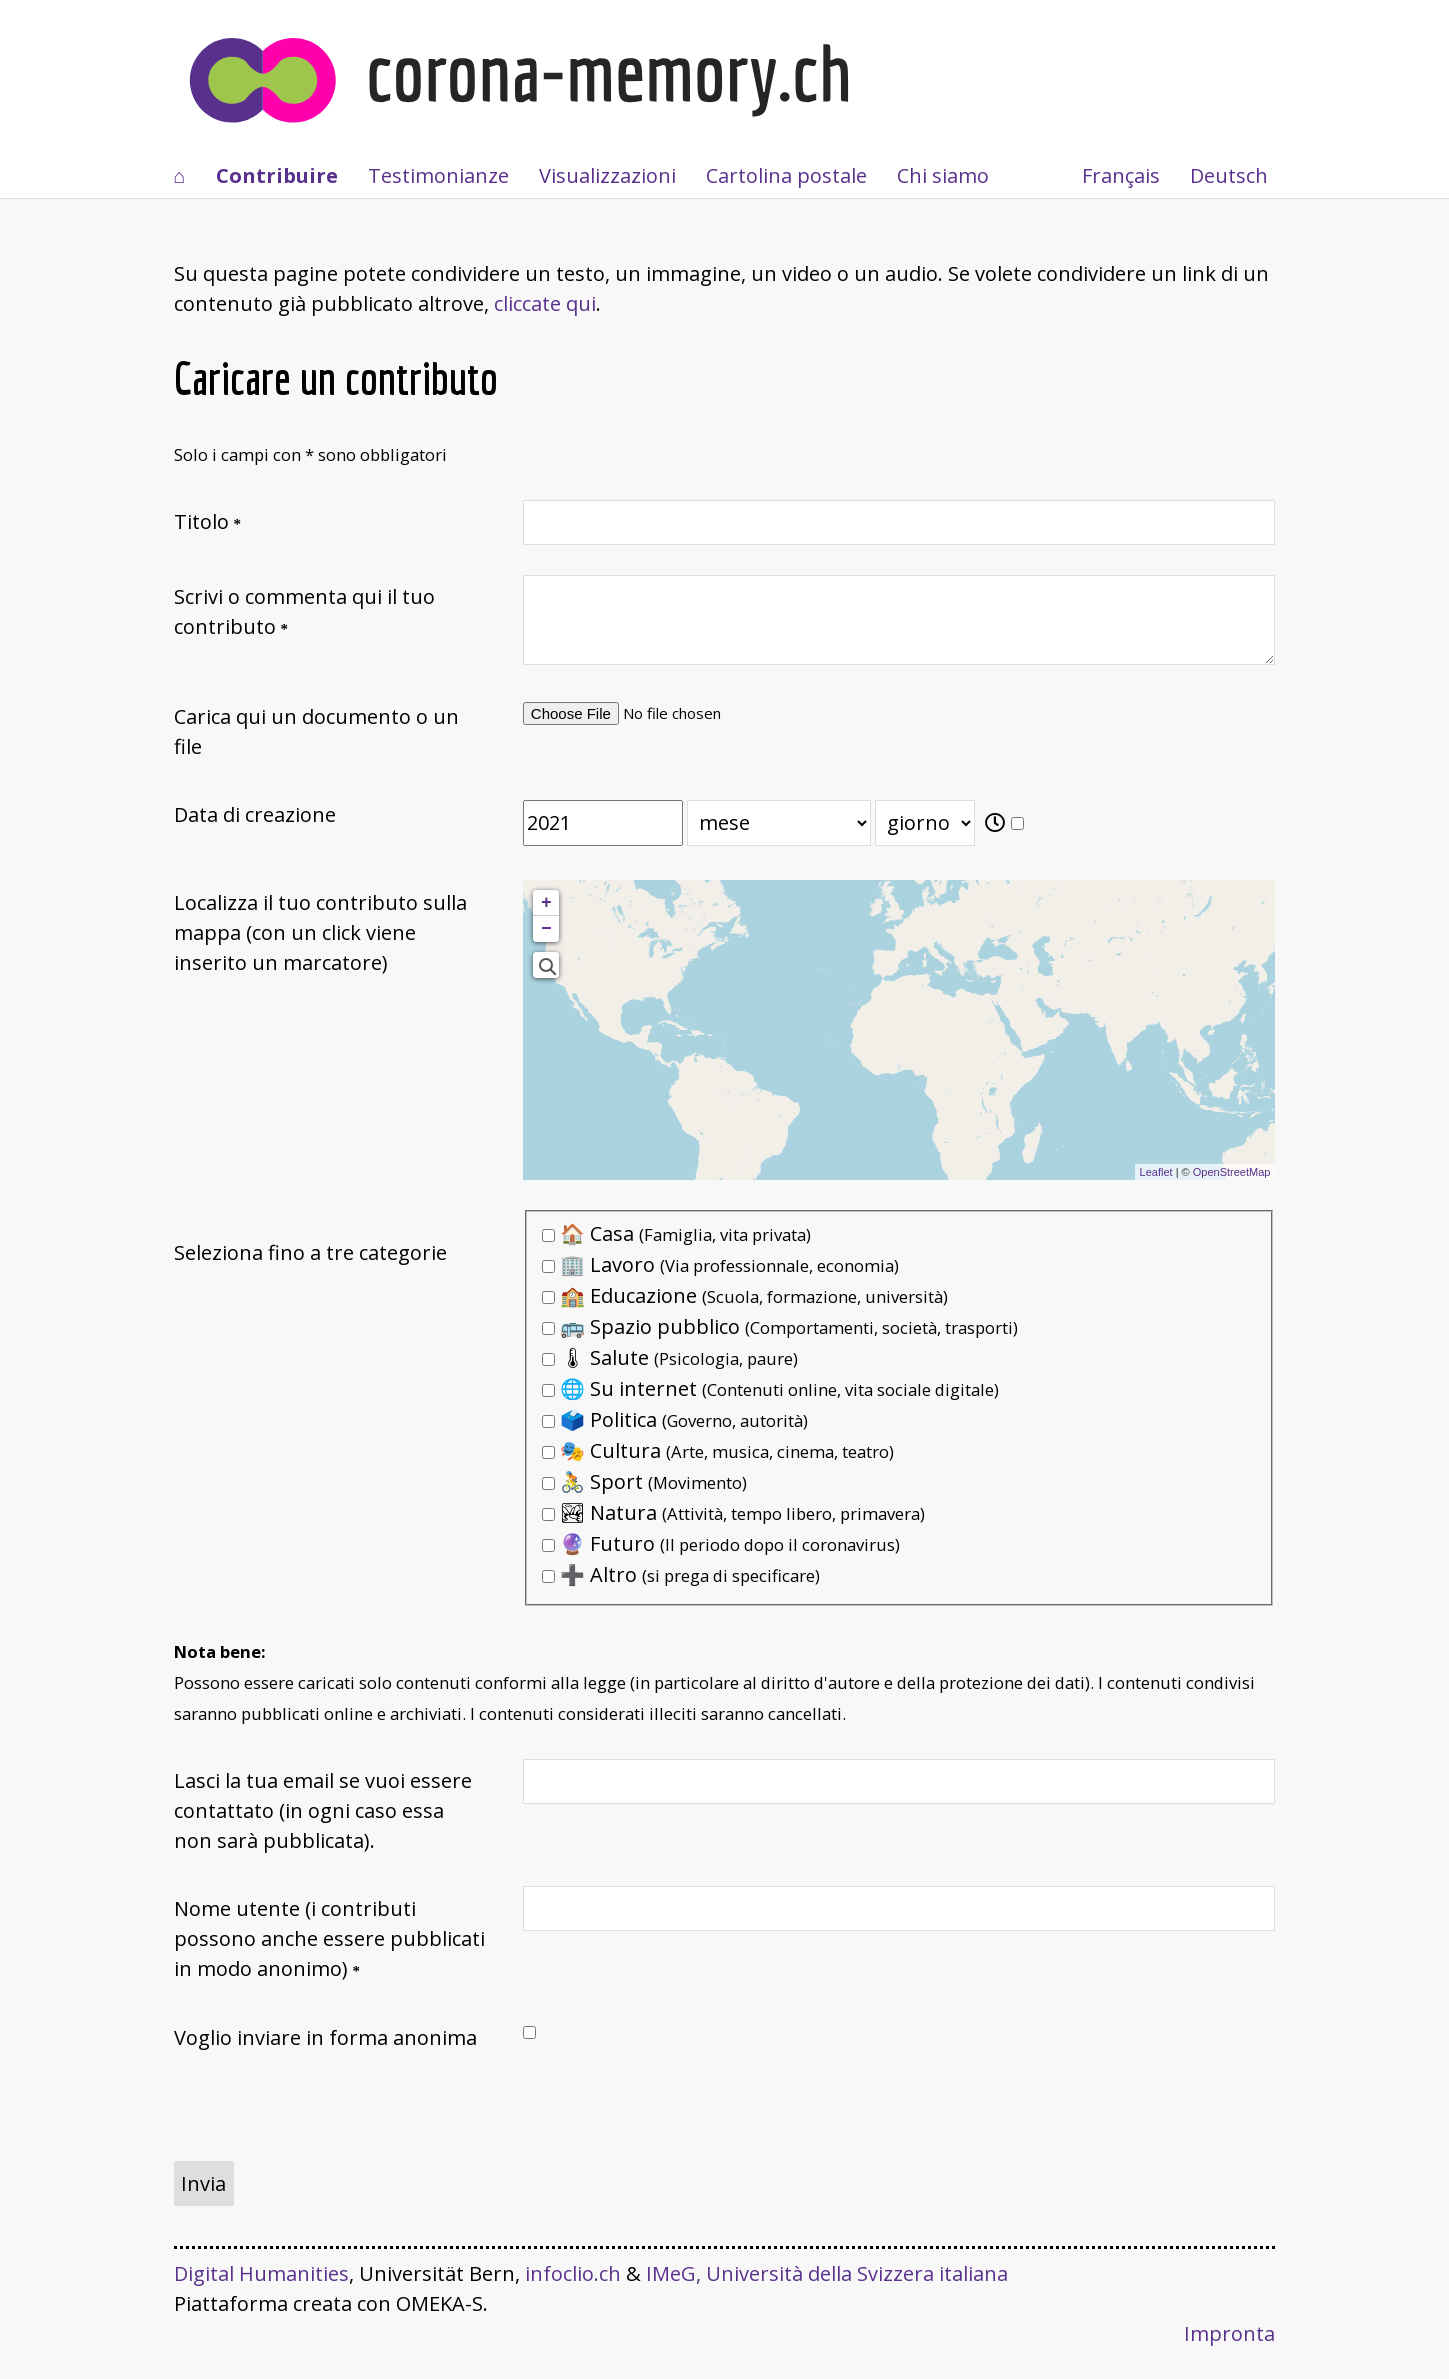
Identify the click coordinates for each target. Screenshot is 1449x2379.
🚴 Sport (644, 1481)
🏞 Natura (733, 1512)
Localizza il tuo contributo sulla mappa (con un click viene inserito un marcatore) (320, 932)
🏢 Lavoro (720, 1264)
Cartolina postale (786, 175)
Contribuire (277, 175)
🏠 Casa (676, 1233)
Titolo (201, 521)
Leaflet (1156, 1172)
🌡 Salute (670, 1357)
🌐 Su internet (770, 1388)
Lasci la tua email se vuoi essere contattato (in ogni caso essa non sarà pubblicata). (323, 1810)
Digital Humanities (261, 2273)
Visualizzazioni (607, 175)
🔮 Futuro (721, 1543)
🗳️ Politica (675, 1419)
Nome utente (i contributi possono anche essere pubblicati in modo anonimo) (329, 1938)
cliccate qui (545, 303)
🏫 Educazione (745, 1295)
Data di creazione (255, 814)
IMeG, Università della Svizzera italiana (827, 2273)
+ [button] (546, 903)
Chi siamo (943, 175)
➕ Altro (681, 1574)
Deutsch (1229, 175)
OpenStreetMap (1232, 1172)
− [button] (546, 929)
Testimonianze (438, 175)
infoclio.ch (573, 2273)
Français (1121, 175)
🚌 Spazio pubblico (780, 1326)
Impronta (1229, 2333)
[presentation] (326, 2122)
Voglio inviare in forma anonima (325, 2037)
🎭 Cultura (718, 1450)
